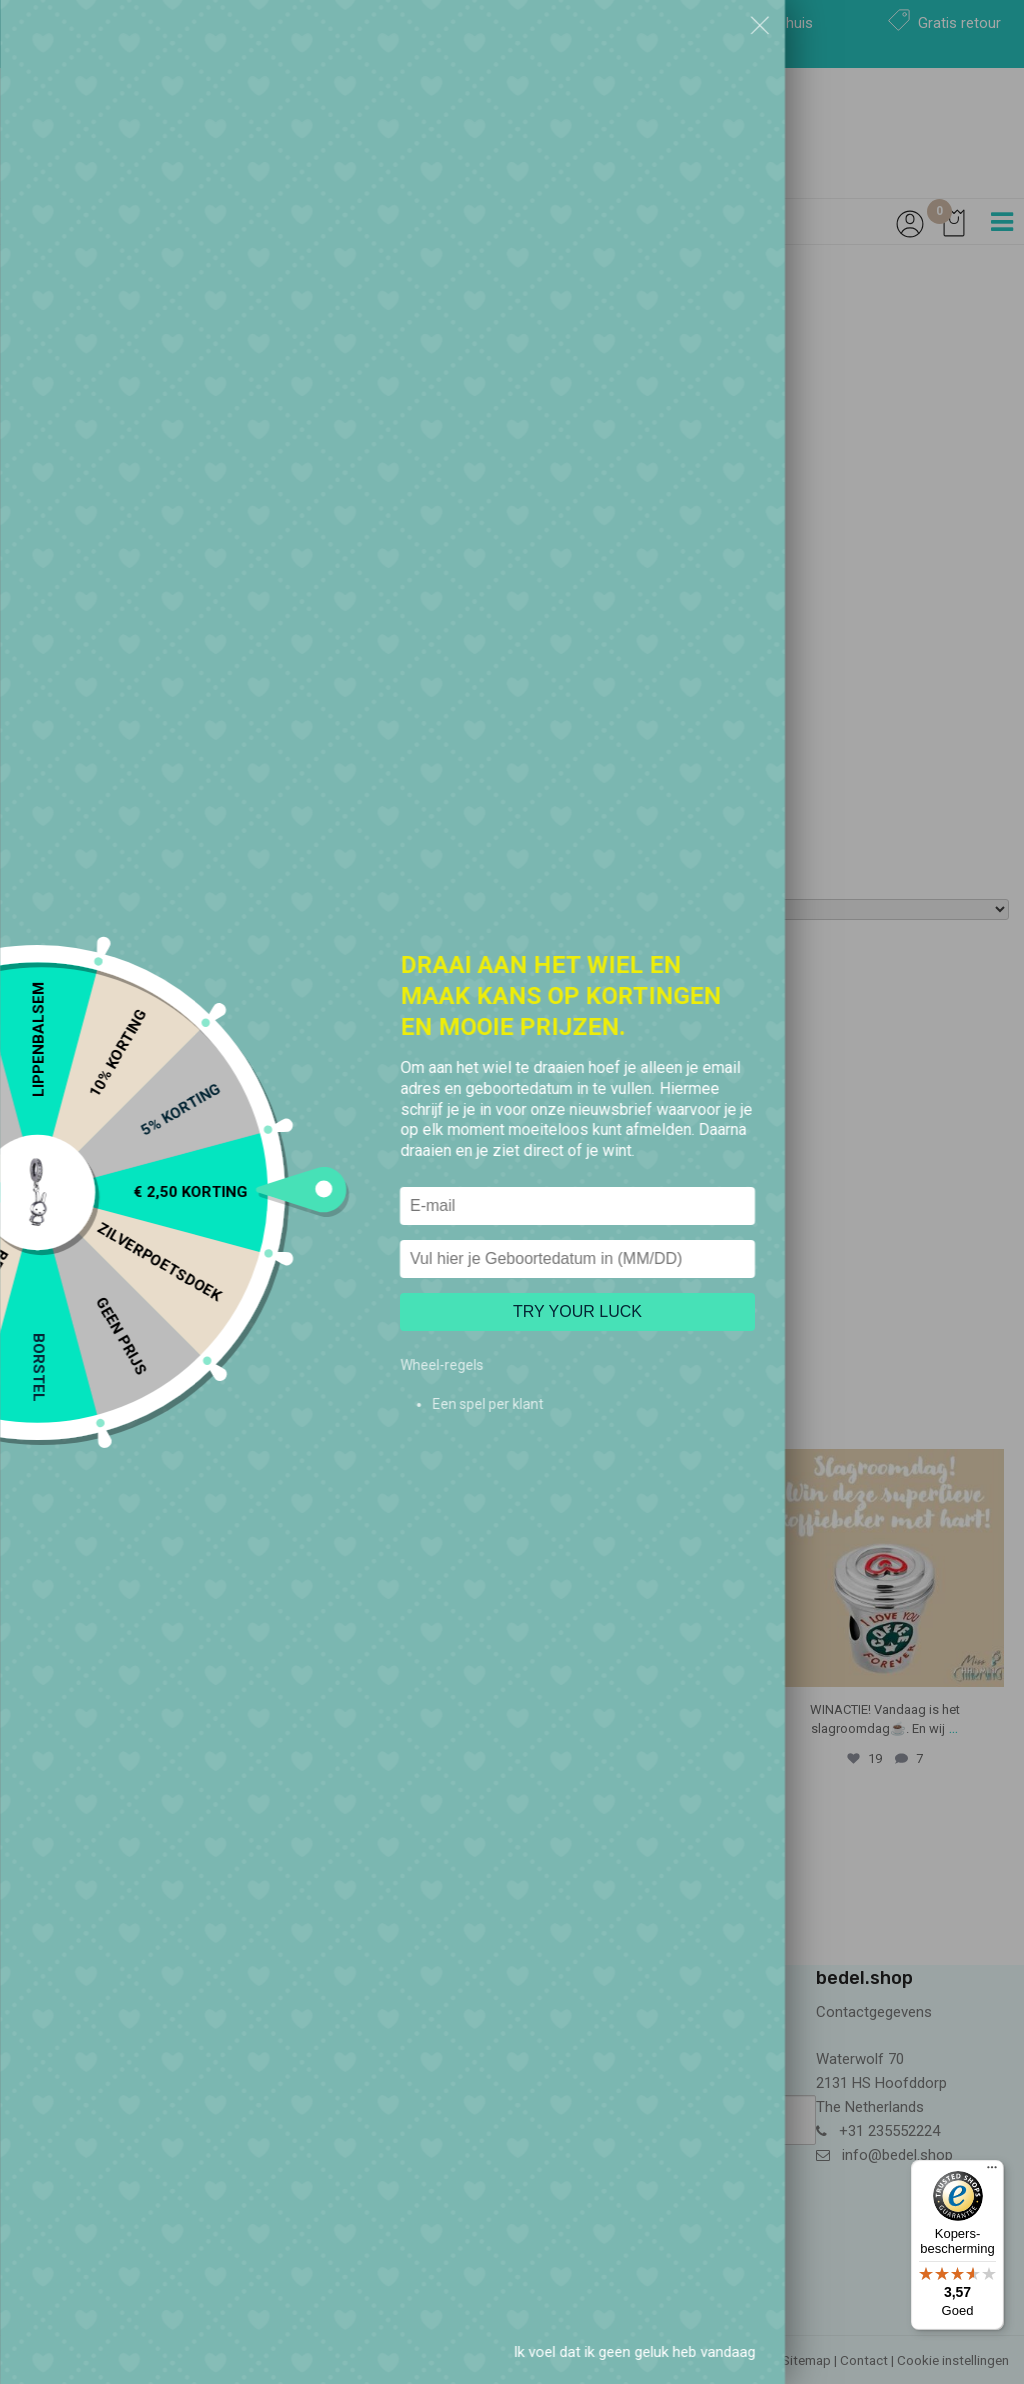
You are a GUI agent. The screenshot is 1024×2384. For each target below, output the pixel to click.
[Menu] (992, 2172)
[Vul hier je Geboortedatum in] (577, 1259)
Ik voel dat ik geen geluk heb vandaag (634, 2352)
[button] (760, 25)
